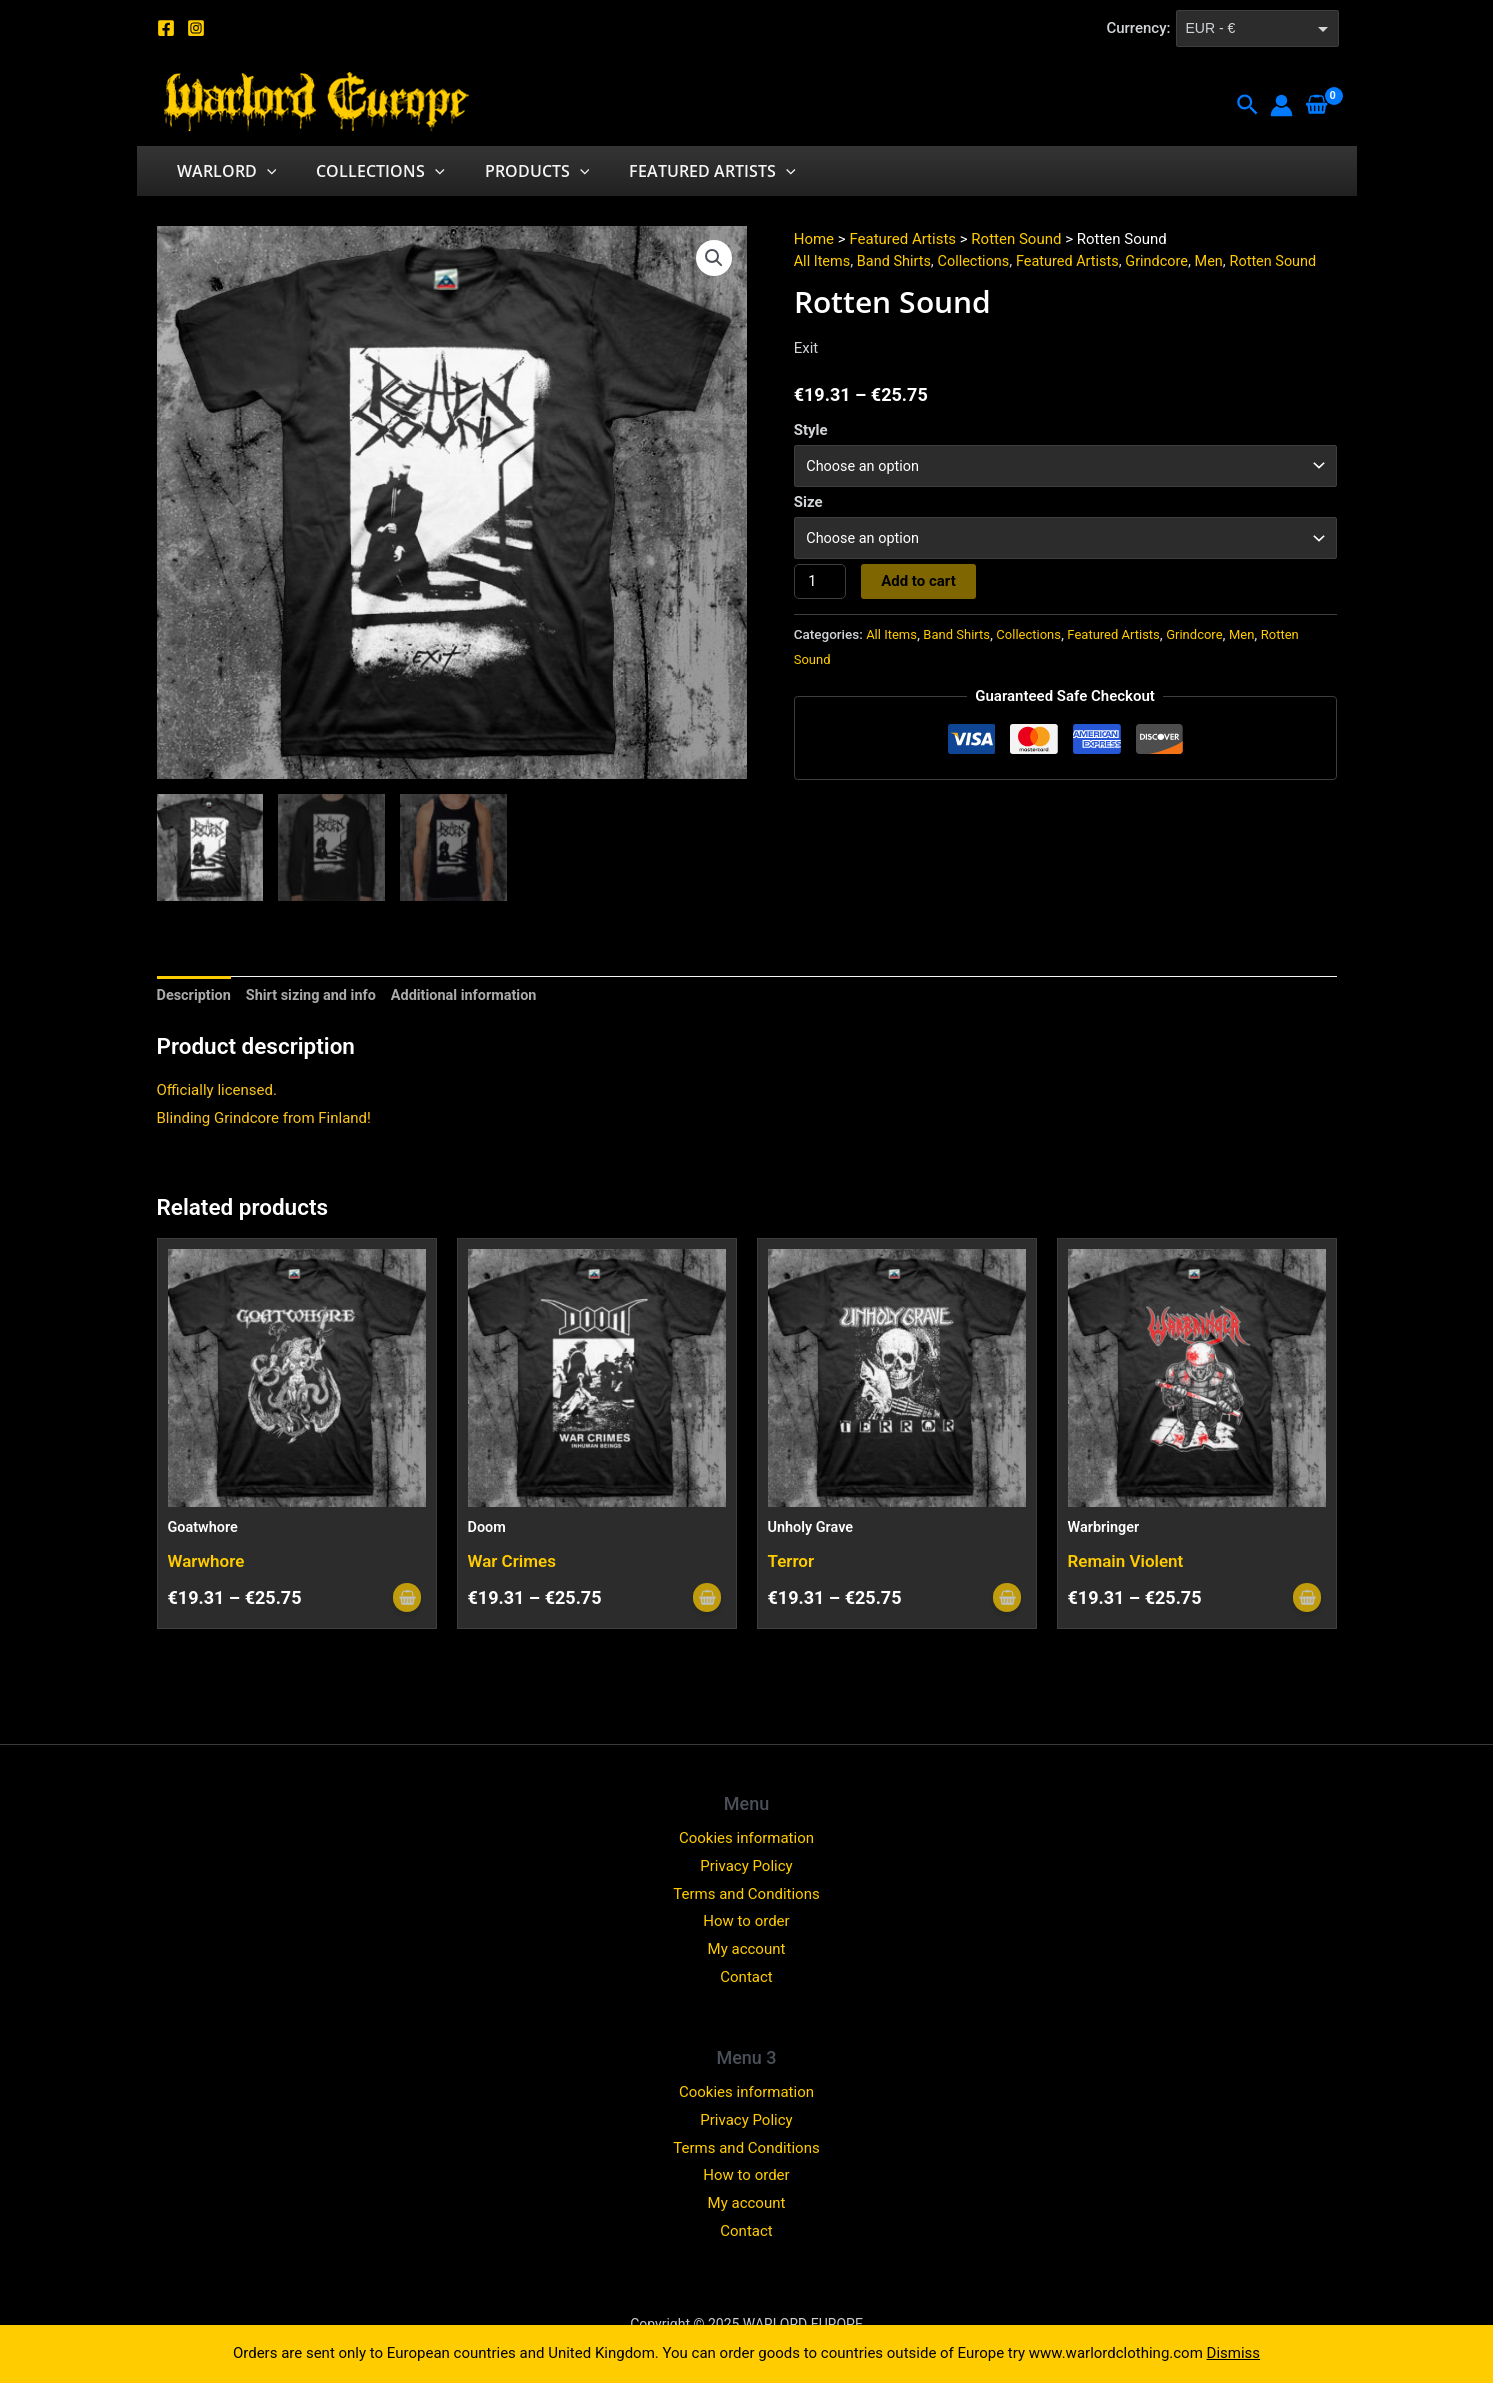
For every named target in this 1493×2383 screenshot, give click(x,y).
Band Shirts (897, 261)
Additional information (474, 996)
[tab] (195, 996)
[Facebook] (166, 28)
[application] (263, 171)
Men (1223, 261)
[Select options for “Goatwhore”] (406, 1599)
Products (517, 171)
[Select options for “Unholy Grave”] (1006, 1599)
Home (814, 239)
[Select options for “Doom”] (706, 1599)
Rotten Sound (1016, 239)
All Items (823, 261)
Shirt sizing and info (316, 996)
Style (811, 430)
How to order (746, 1921)
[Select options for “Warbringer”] (1306, 1599)
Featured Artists (684, 171)
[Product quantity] (821, 585)
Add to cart (920, 585)
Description (195, 996)
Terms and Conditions (746, 1894)
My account (747, 1949)
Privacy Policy (746, 1866)
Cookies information (746, 1838)
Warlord (223, 171)
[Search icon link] (1248, 106)
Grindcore (1169, 261)
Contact (746, 1977)
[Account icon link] (1281, 105)
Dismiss (1234, 2353)
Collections (368, 171)
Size (808, 504)
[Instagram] (196, 28)
